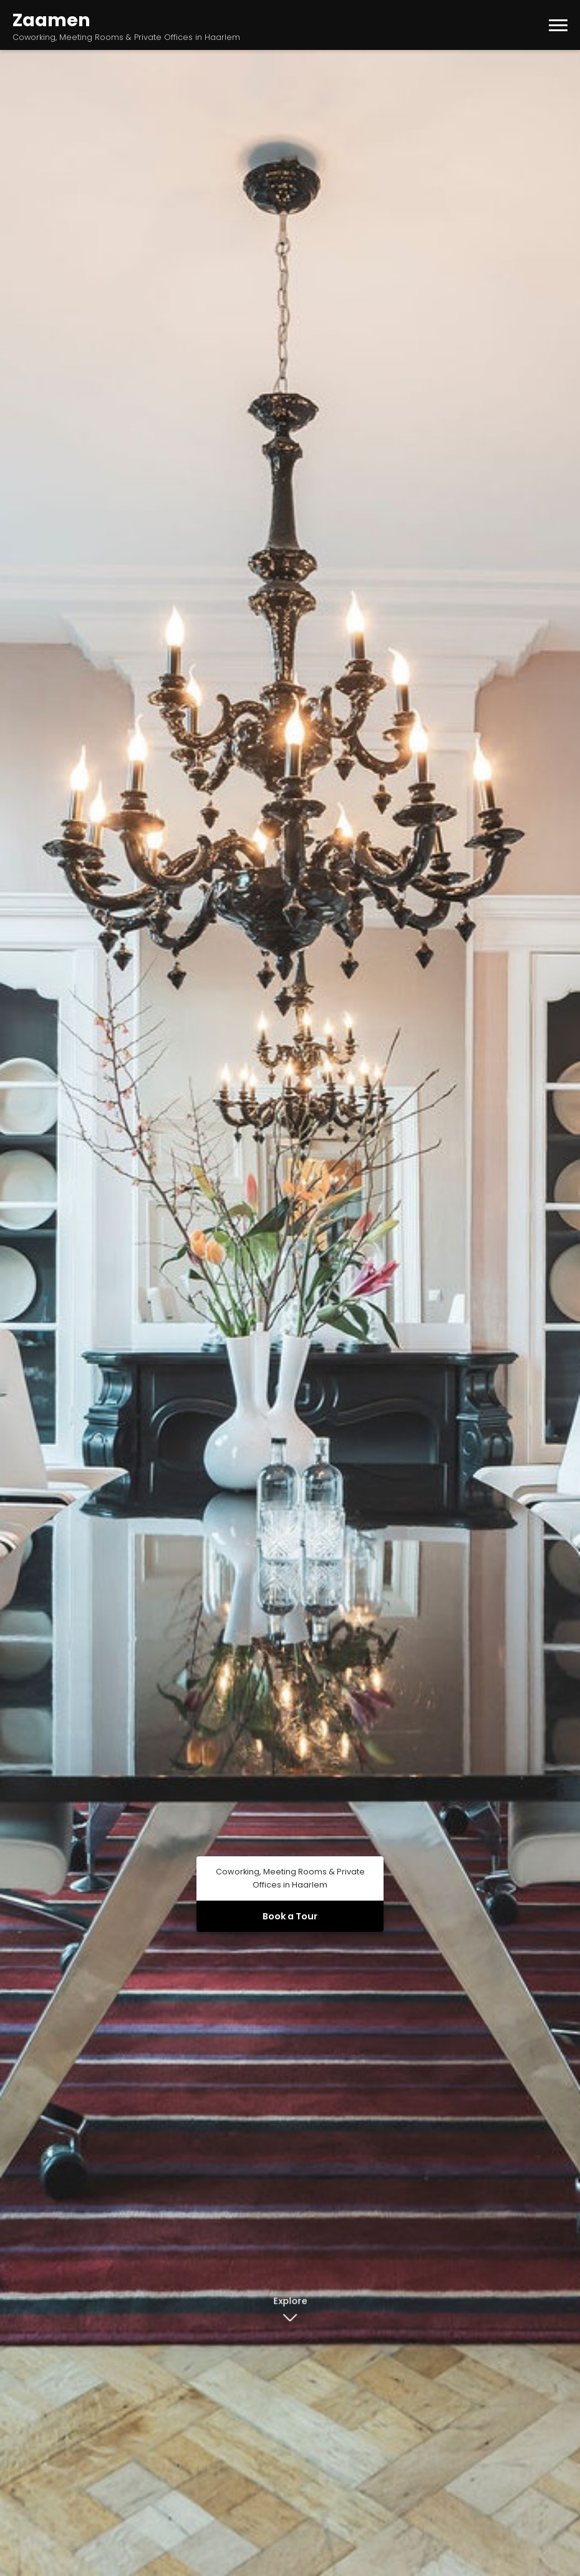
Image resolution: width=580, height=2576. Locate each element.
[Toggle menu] (558, 24)
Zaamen (51, 19)
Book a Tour (290, 1916)
